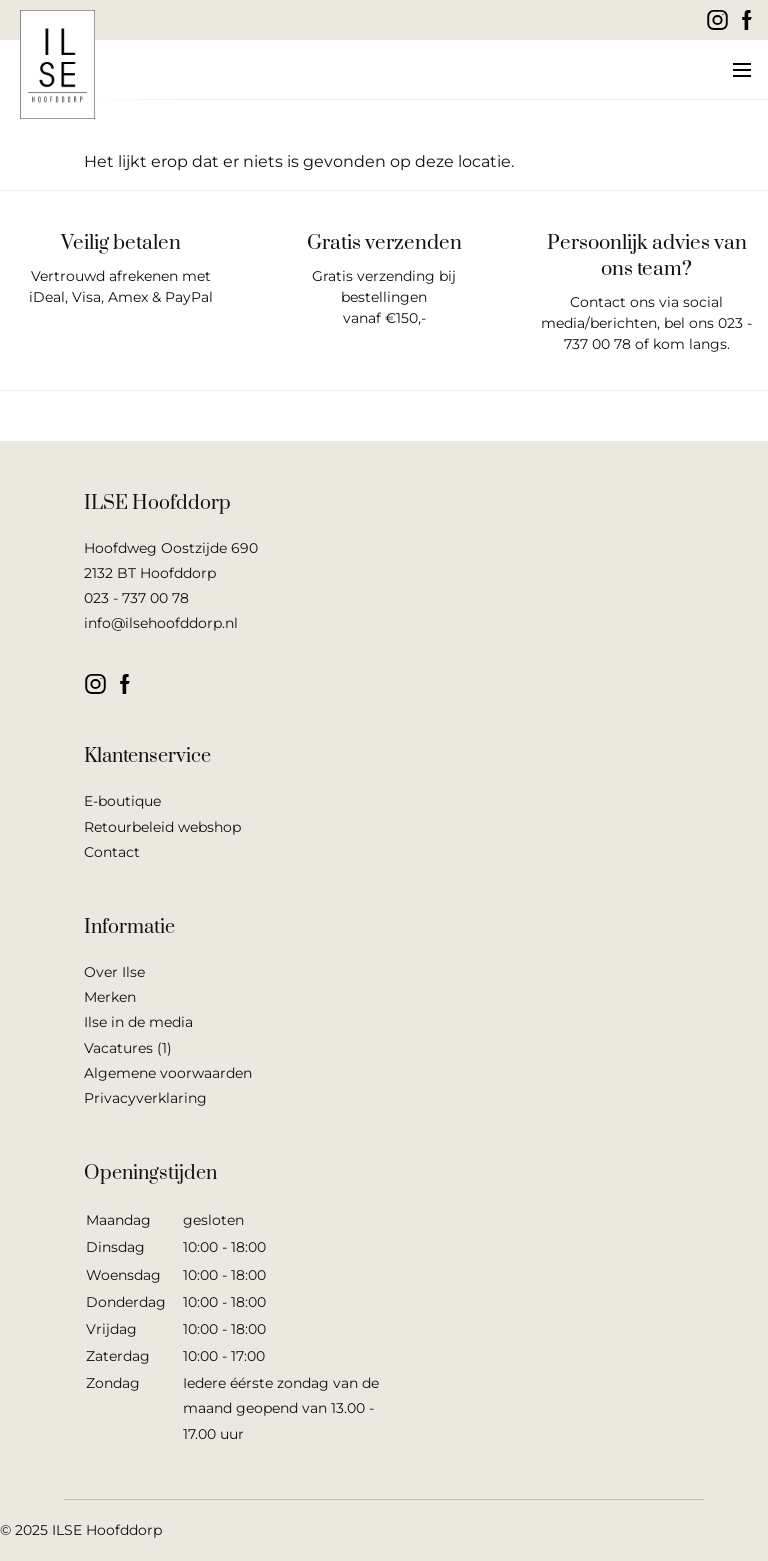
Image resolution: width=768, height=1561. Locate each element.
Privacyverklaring (145, 1098)
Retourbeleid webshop (162, 827)
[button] (740, 70)
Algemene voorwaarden (168, 1073)
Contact (112, 852)
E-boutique (122, 801)
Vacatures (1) (128, 1048)
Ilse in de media (138, 1022)
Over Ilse (114, 972)
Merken (110, 997)
